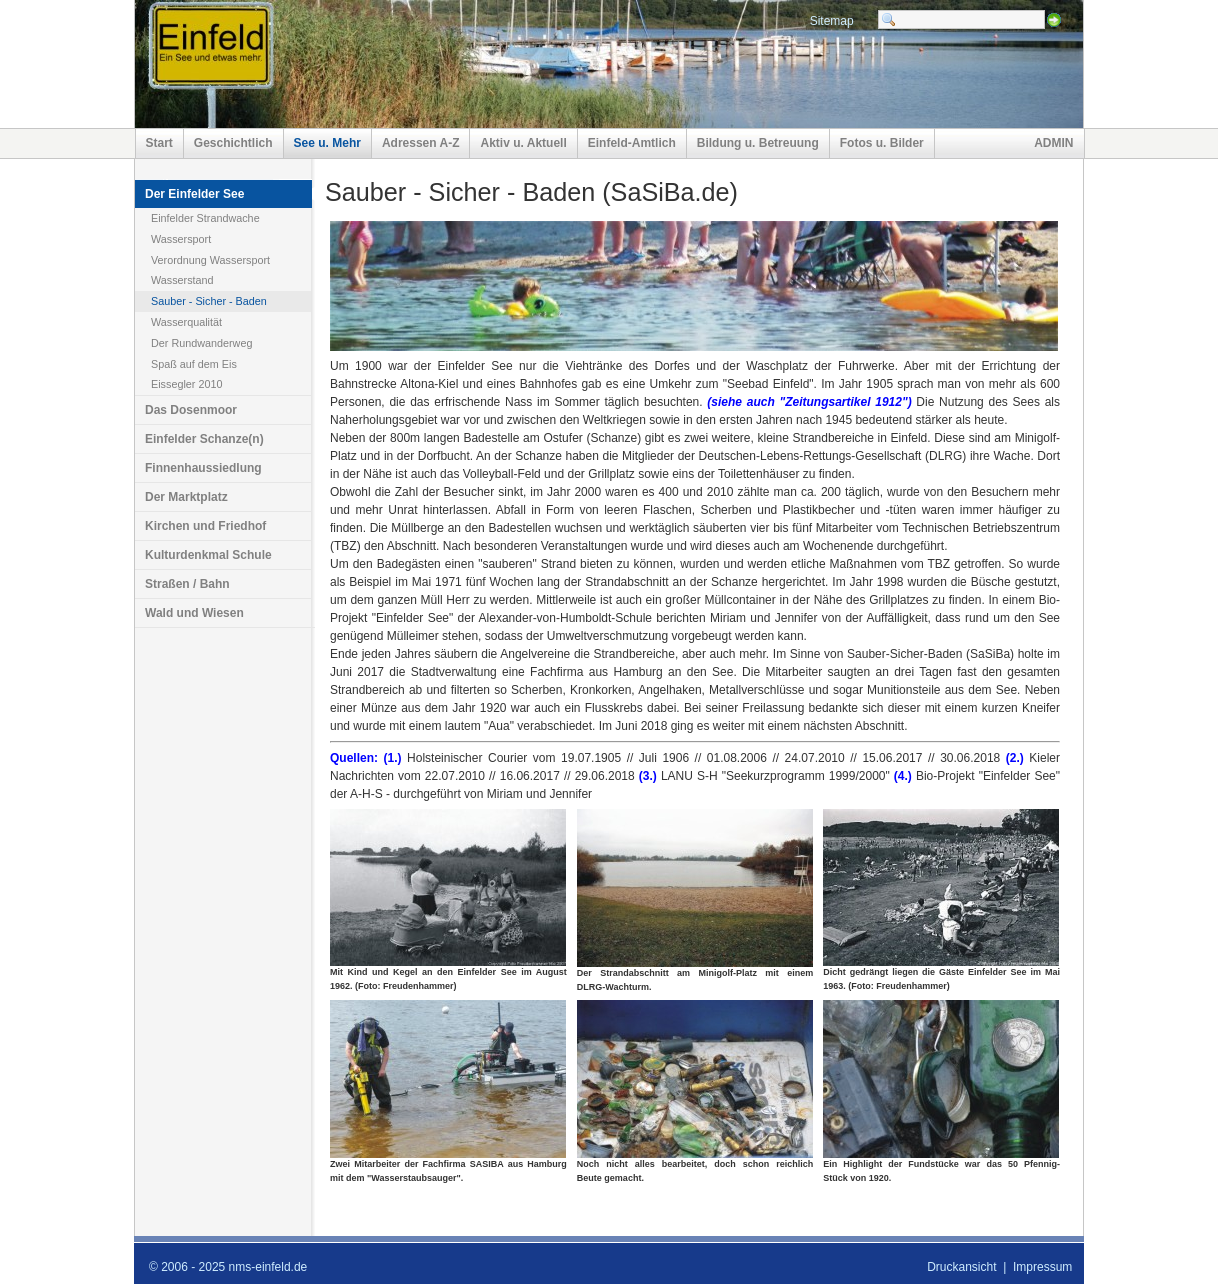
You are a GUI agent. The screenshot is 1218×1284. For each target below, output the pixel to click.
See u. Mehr (327, 143)
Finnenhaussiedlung (203, 468)
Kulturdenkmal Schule (208, 555)
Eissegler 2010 (186, 384)
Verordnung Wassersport (210, 260)
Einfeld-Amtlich (632, 143)
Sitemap (832, 21)
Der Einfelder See (194, 194)
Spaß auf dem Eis (194, 364)
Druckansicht (961, 1267)
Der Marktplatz (186, 497)
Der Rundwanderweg (201, 343)
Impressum (1042, 1267)
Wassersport (181, 239)
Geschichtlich (233, 143)
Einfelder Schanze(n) (204, 439)
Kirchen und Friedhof (205, 526)
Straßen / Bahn (187, 584)
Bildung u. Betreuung (758, 143)
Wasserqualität (186, 322)
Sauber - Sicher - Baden (209, 301)
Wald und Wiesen (194, 613)
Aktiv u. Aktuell (523, 143)
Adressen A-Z (421, 143)
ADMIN (1053, 143)
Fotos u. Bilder (882, 143)
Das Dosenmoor (191, 410)
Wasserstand (182, 280)
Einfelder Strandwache (205, 218)
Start (159, 143)
